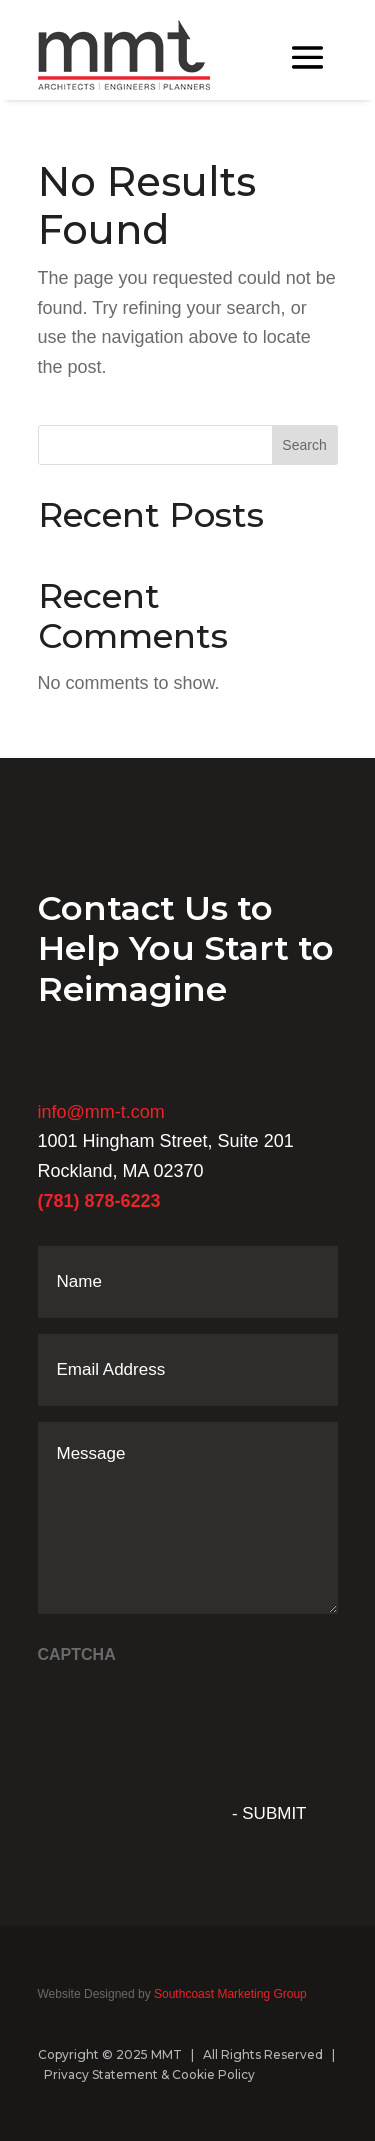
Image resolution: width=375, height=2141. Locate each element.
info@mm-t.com (101, 1112)
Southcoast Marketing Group (229, 1994)
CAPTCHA (77, 1654)
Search (304, 445)
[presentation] (190, 1715)
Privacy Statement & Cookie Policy (149, 2074)
